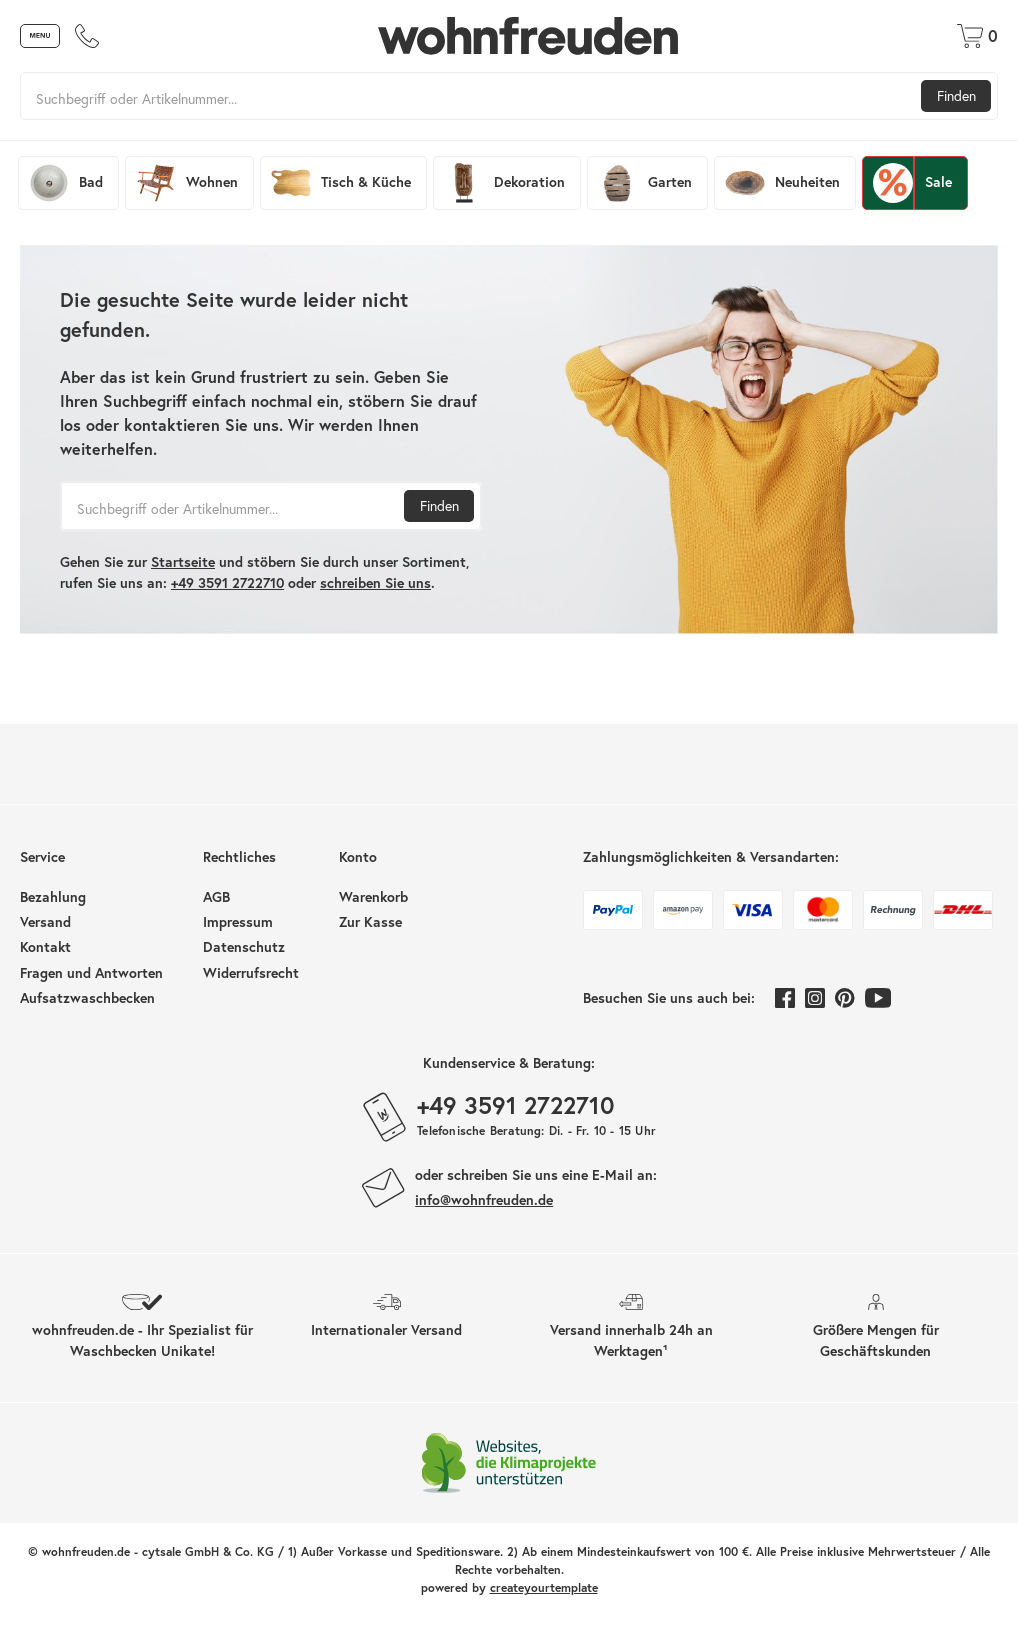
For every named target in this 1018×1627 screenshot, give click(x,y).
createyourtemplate (544, 1587)
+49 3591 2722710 (227, 583)
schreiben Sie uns (375, 583)
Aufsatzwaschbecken (87, 998)
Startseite (183, 562)
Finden (956, 96)
